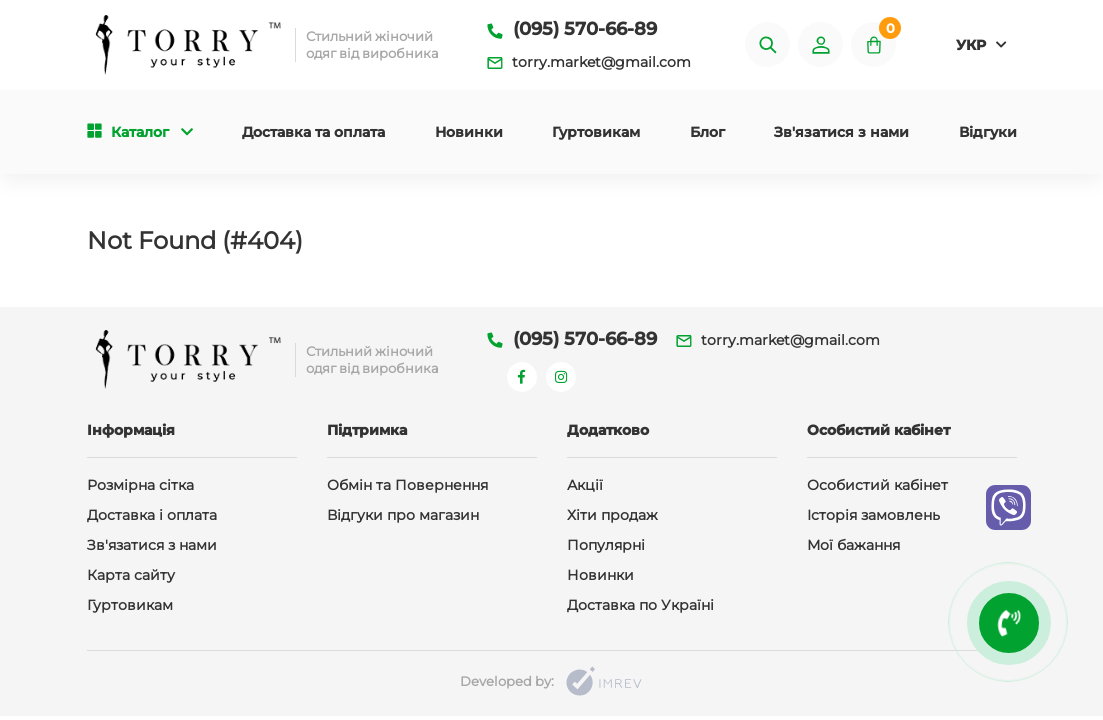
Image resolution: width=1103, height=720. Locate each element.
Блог (707, 132)
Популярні (606, 545)
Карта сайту (131, 575)
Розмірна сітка (140, 485)
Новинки (469, 132)
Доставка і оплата (152, 515)
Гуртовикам (596, 132)
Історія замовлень (873, 515)
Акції (585, 485)
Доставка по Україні (640, 605)
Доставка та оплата (313, 132)
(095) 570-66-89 (572, 29)
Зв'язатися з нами (841, 132)
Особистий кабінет (877, 485)
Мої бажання (853, 545)
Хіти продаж (612, 515)
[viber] (1008, 507)
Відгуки (988, 132)
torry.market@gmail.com (589, 62)
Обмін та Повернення (407, 485)
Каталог (140, 132)
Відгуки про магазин (403, 515)
